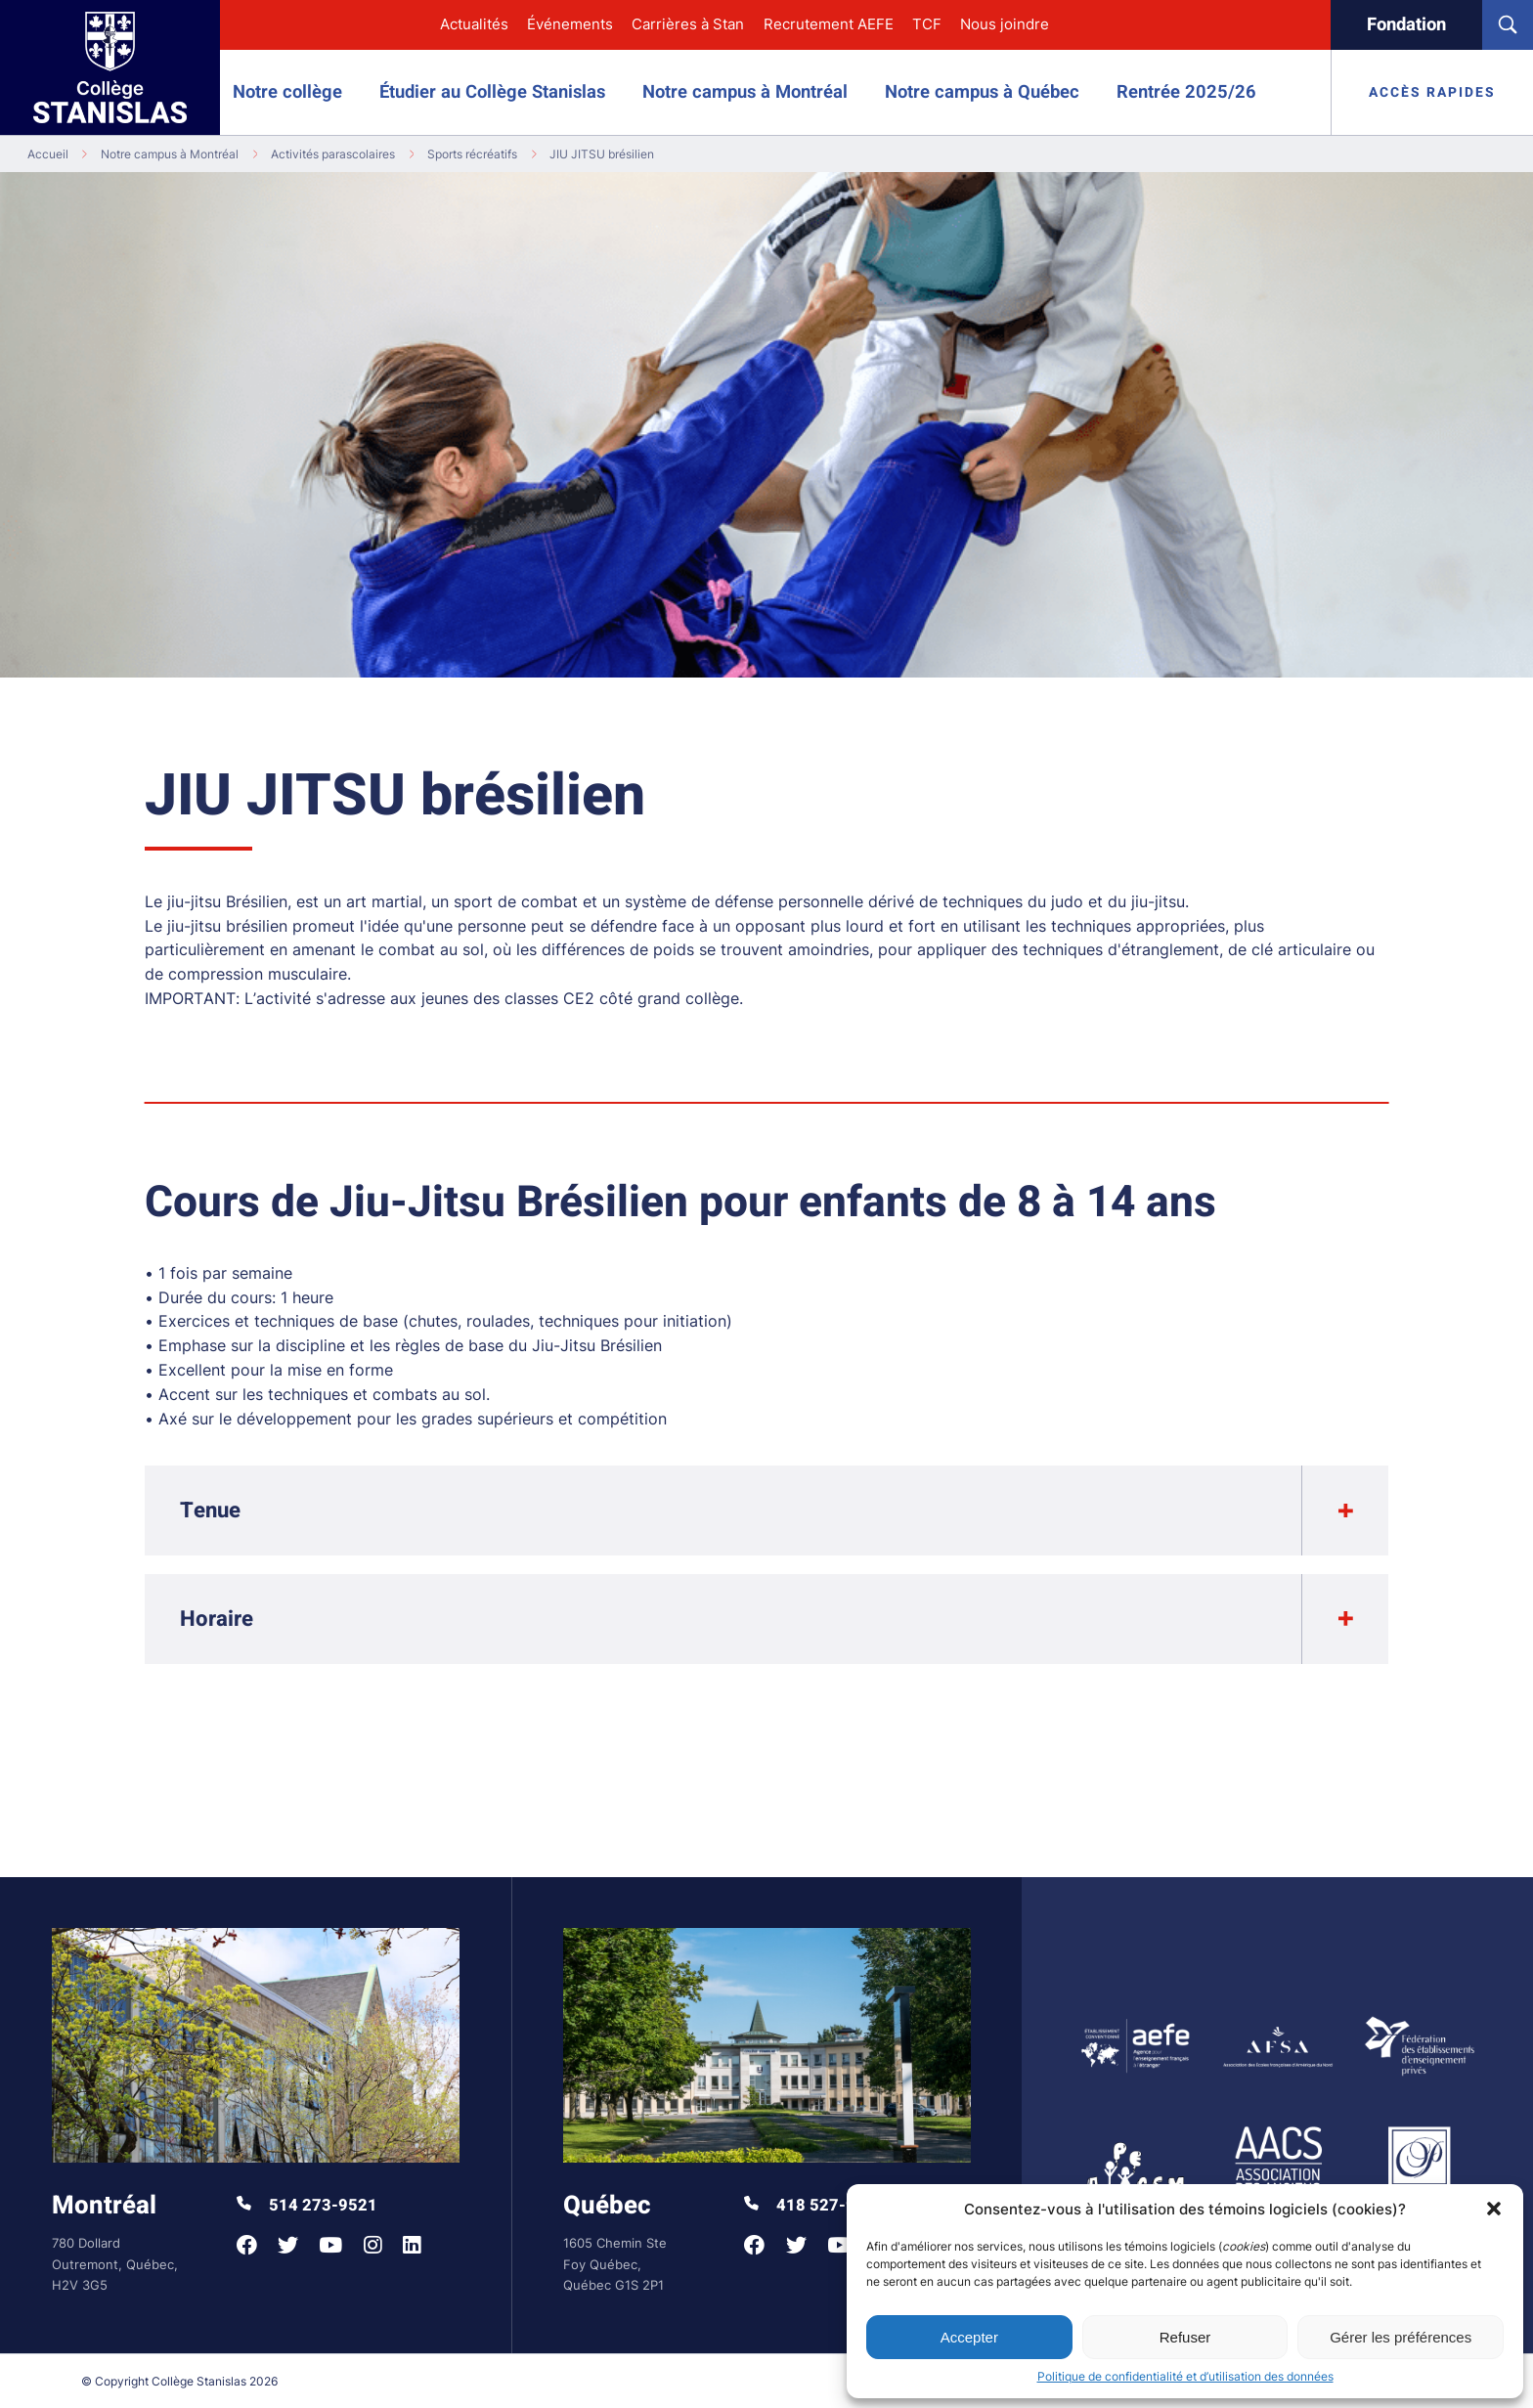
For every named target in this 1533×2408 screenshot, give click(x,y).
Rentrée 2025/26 (1186, 92)
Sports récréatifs (472, 154)
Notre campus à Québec (982, 92)
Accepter (969, 2337)
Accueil (47, 154)
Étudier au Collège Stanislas (492, 92)
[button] (1494, 2208)
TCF (927, 24)
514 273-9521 (307, 2205)
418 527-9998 (814, 2205)
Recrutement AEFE (829, 24)
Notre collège (287, 92)
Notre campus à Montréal (745, 92)
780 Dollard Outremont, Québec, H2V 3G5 (115, 2264)
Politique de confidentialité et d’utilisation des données (1185, 2376)
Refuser (1185, 2337)
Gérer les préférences (1400, 2337)
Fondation (1406, 25)
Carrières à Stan (688, 24)
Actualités (474, 24)
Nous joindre (1004, 24)
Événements (570, 24)
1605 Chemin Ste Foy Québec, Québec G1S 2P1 (615, 2264)
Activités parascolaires (333, 154)
